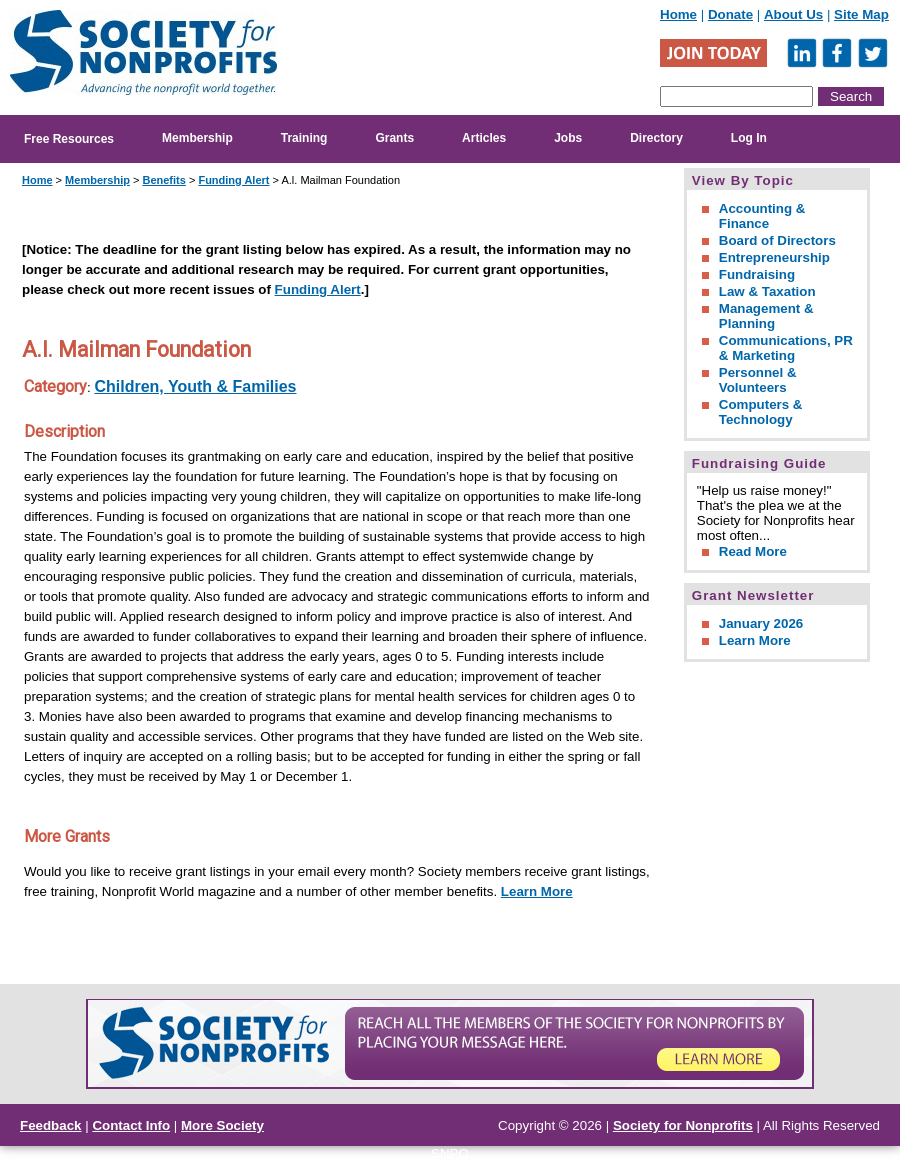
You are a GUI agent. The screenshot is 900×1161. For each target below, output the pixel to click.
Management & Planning (766, 316)
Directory (656, 138)
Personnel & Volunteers (758, 380)
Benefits (163, 180)
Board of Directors (777, 240)
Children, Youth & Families (195, 386)
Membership (197, 138)
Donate (730, 14)
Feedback (51, 1125)
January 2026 (761, 623)
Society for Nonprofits (683, 1125)
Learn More (537, 891)
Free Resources (69, 139)
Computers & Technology (761, 412)
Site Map (861, 14)
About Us (793, 14)
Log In (749, 138)
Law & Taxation (767, 291)
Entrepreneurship (774, 257)
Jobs (568, 138)
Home (678, 14)
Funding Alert (233, 180)
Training (304, 138)
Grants (394, 138)
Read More (753, 551)
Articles (484, 138)
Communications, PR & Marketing (786, 348)
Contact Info (131, 1125)
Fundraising (757, 274)
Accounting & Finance (762, 216)
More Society (222, 1125)
